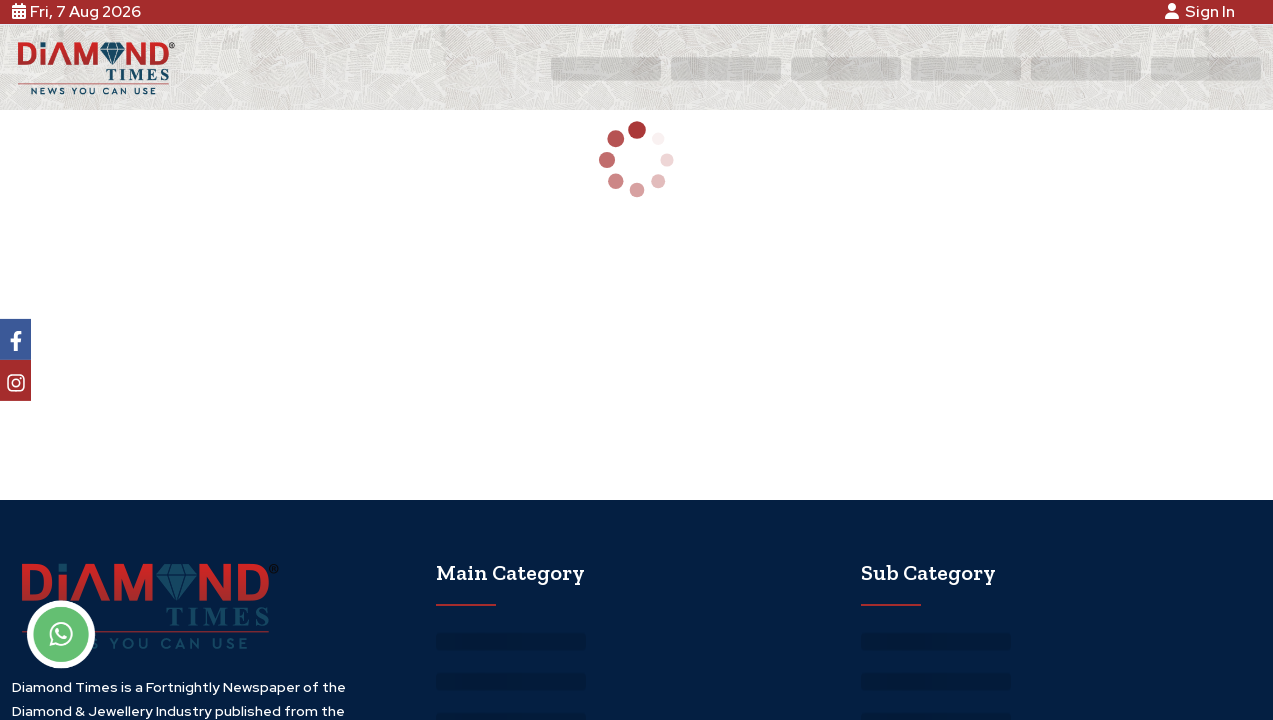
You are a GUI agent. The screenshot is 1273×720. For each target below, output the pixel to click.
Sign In (1203, 11)
